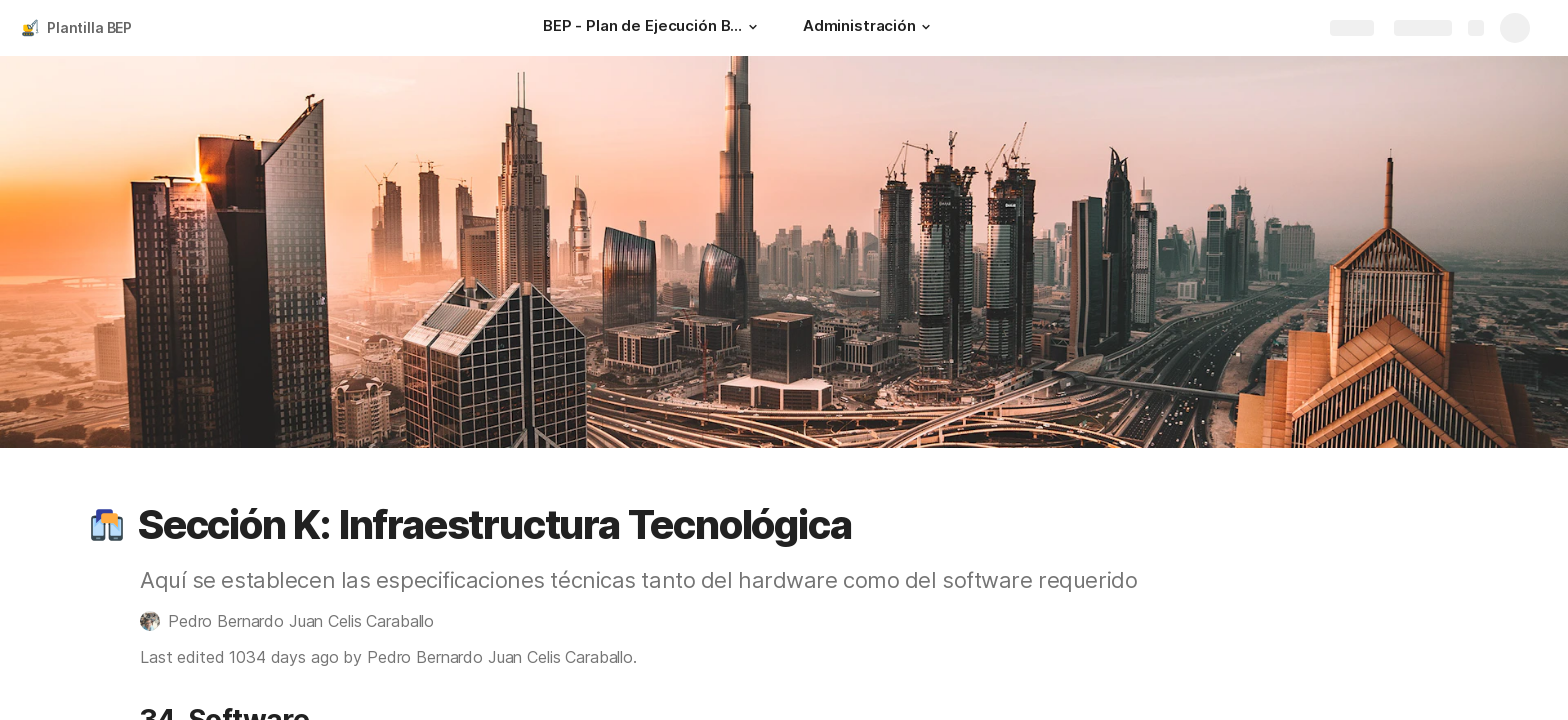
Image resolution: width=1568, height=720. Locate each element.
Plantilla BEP (89, 27)
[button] (753, 27)
